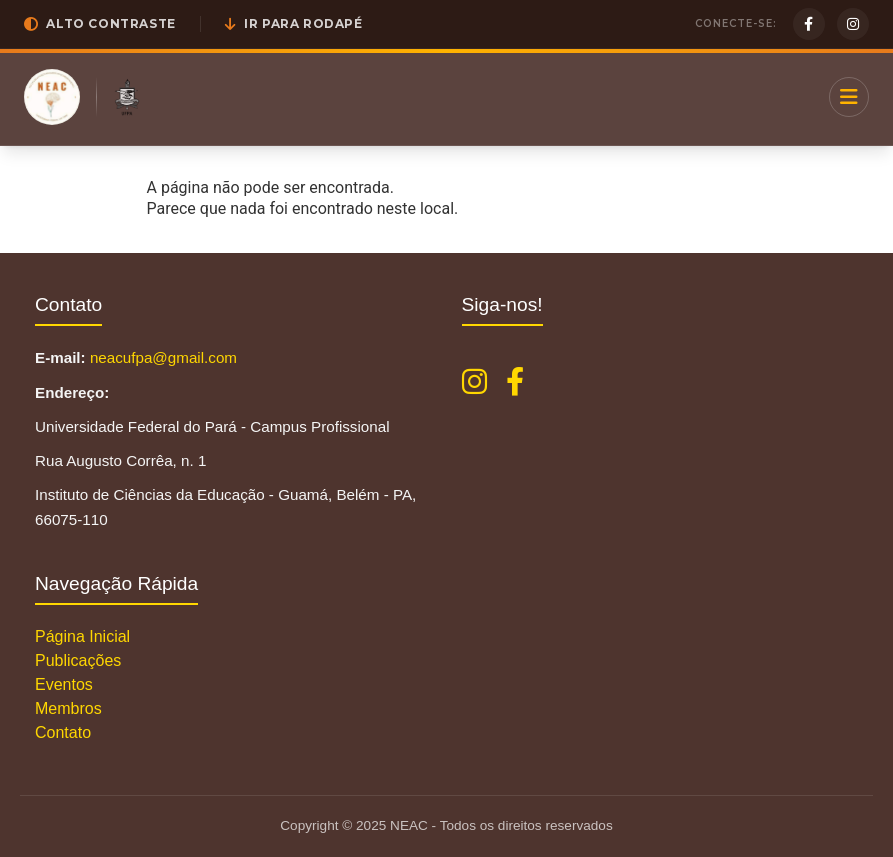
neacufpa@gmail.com (163, 357)
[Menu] (849, 97)
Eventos (64, 684)
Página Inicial (82, 636)
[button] (100, 24)
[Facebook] (809, 24)
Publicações (78, 660)
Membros (68, 708)
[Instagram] (853, 24)
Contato (63, 732)
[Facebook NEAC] (515, 382)
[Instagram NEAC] (474, 382)
